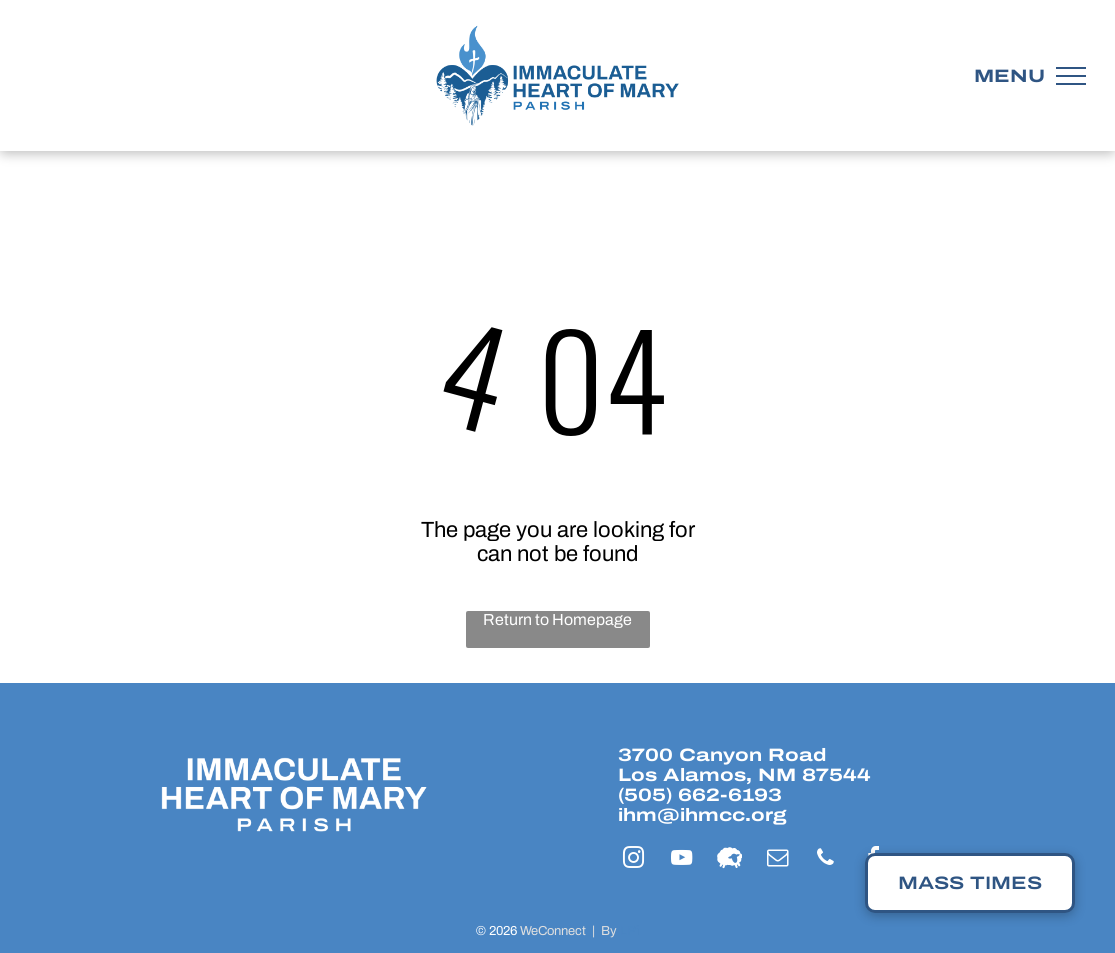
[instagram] (634, 860)
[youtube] (682, 860)
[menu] (1071, 76)
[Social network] (730, 860)
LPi (629, 931)
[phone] (826, 860)
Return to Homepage (557, 619)
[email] (778, 860)
